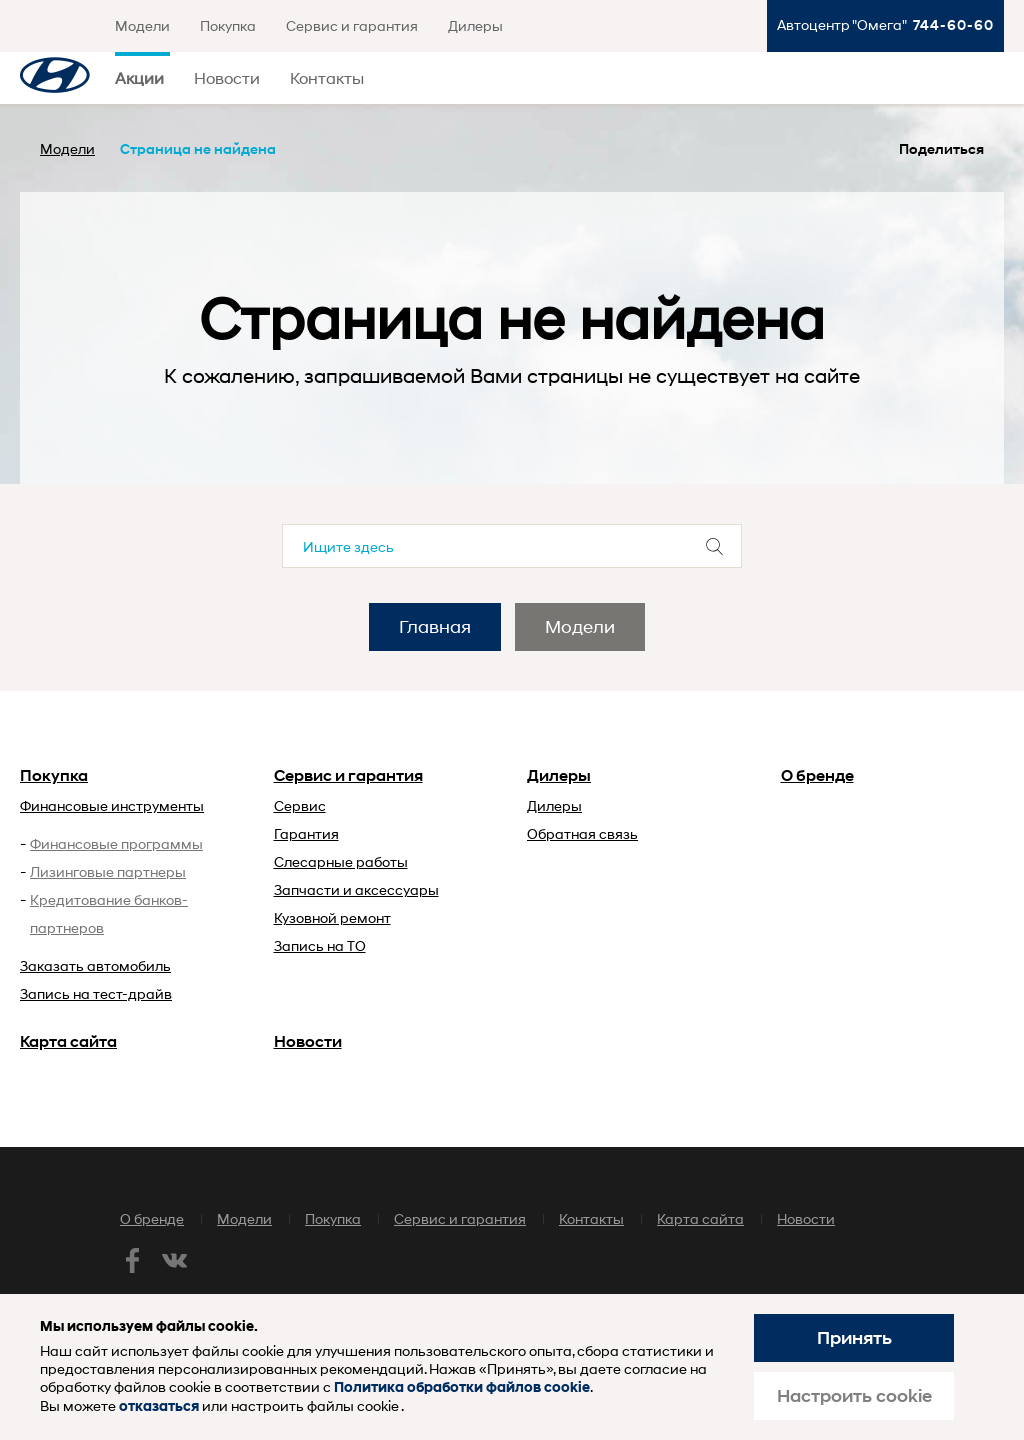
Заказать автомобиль (95, 965)
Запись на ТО (320, 945)
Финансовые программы (116, 843)
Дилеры (475, 25)
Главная (435, 627)
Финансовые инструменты (112, 805)
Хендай (55, 78)
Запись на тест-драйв (96, 993)
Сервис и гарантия (352, 25)
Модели (142, 25)
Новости (227, 77)
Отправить (714, 546)
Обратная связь (582, 833)
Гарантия (306, 833)
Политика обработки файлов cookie (462, 1387)
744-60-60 (953, 24)
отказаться (159, 1406)
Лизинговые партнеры (108, 871)
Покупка (228, 25)
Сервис (300, 805)
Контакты (327, 77)
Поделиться (941, 148)
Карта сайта (68, 1041)
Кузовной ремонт (332, 917)
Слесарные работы (341, 861)
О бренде (817, 775)
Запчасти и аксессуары (356, 889)
